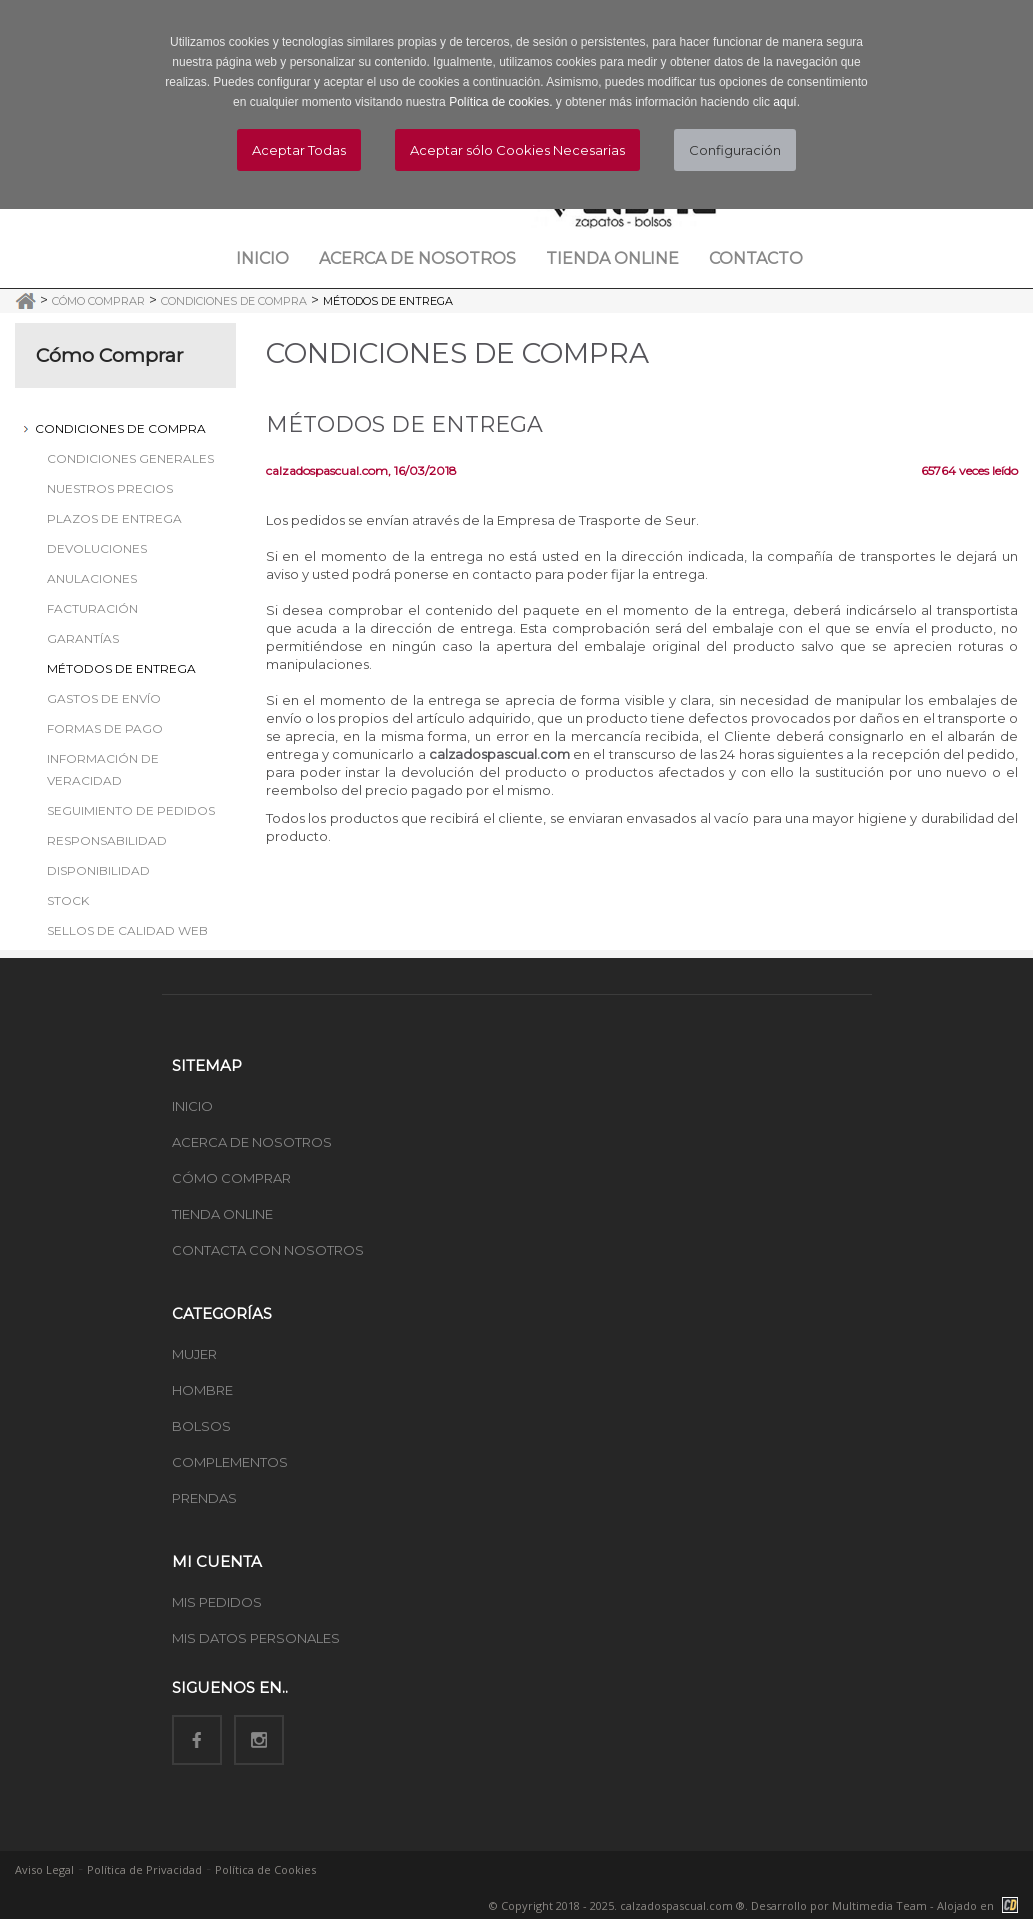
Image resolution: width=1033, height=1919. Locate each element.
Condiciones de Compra (234, 301)
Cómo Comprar (98, 301)
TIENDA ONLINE (222, 1214)
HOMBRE (202, 1390)
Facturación (92, 608)
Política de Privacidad (144, 1869)
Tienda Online (612, 258)
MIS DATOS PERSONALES (256, 1638)
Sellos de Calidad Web (127, 930)
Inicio (262, 258)
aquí (784, 102)
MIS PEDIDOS (217, 1602)
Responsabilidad (107, 840)
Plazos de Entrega (114, 518)
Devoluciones (97, 548)
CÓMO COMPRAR (231, 1178)
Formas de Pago (105, 728)
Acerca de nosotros (417, 258)
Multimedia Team (879, 1905)
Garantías (83, 638)
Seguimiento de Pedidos (131, 810)
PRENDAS (204, 1498)
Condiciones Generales (130, 458)
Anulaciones (92, 578)
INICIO (192, 1106)
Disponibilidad (98, 870)
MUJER (194, 1354)
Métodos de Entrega (388, 301)
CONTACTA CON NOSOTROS (268, 1250)
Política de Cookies (265, 1869)
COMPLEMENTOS (230, 1462)
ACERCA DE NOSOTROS (252, 1142)
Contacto (756, 258)
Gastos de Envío (104, 698)
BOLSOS (201, 1426)
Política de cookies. (500, 102)
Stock (68, 900)
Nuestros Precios (110, 488)
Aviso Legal (44, 1869)
